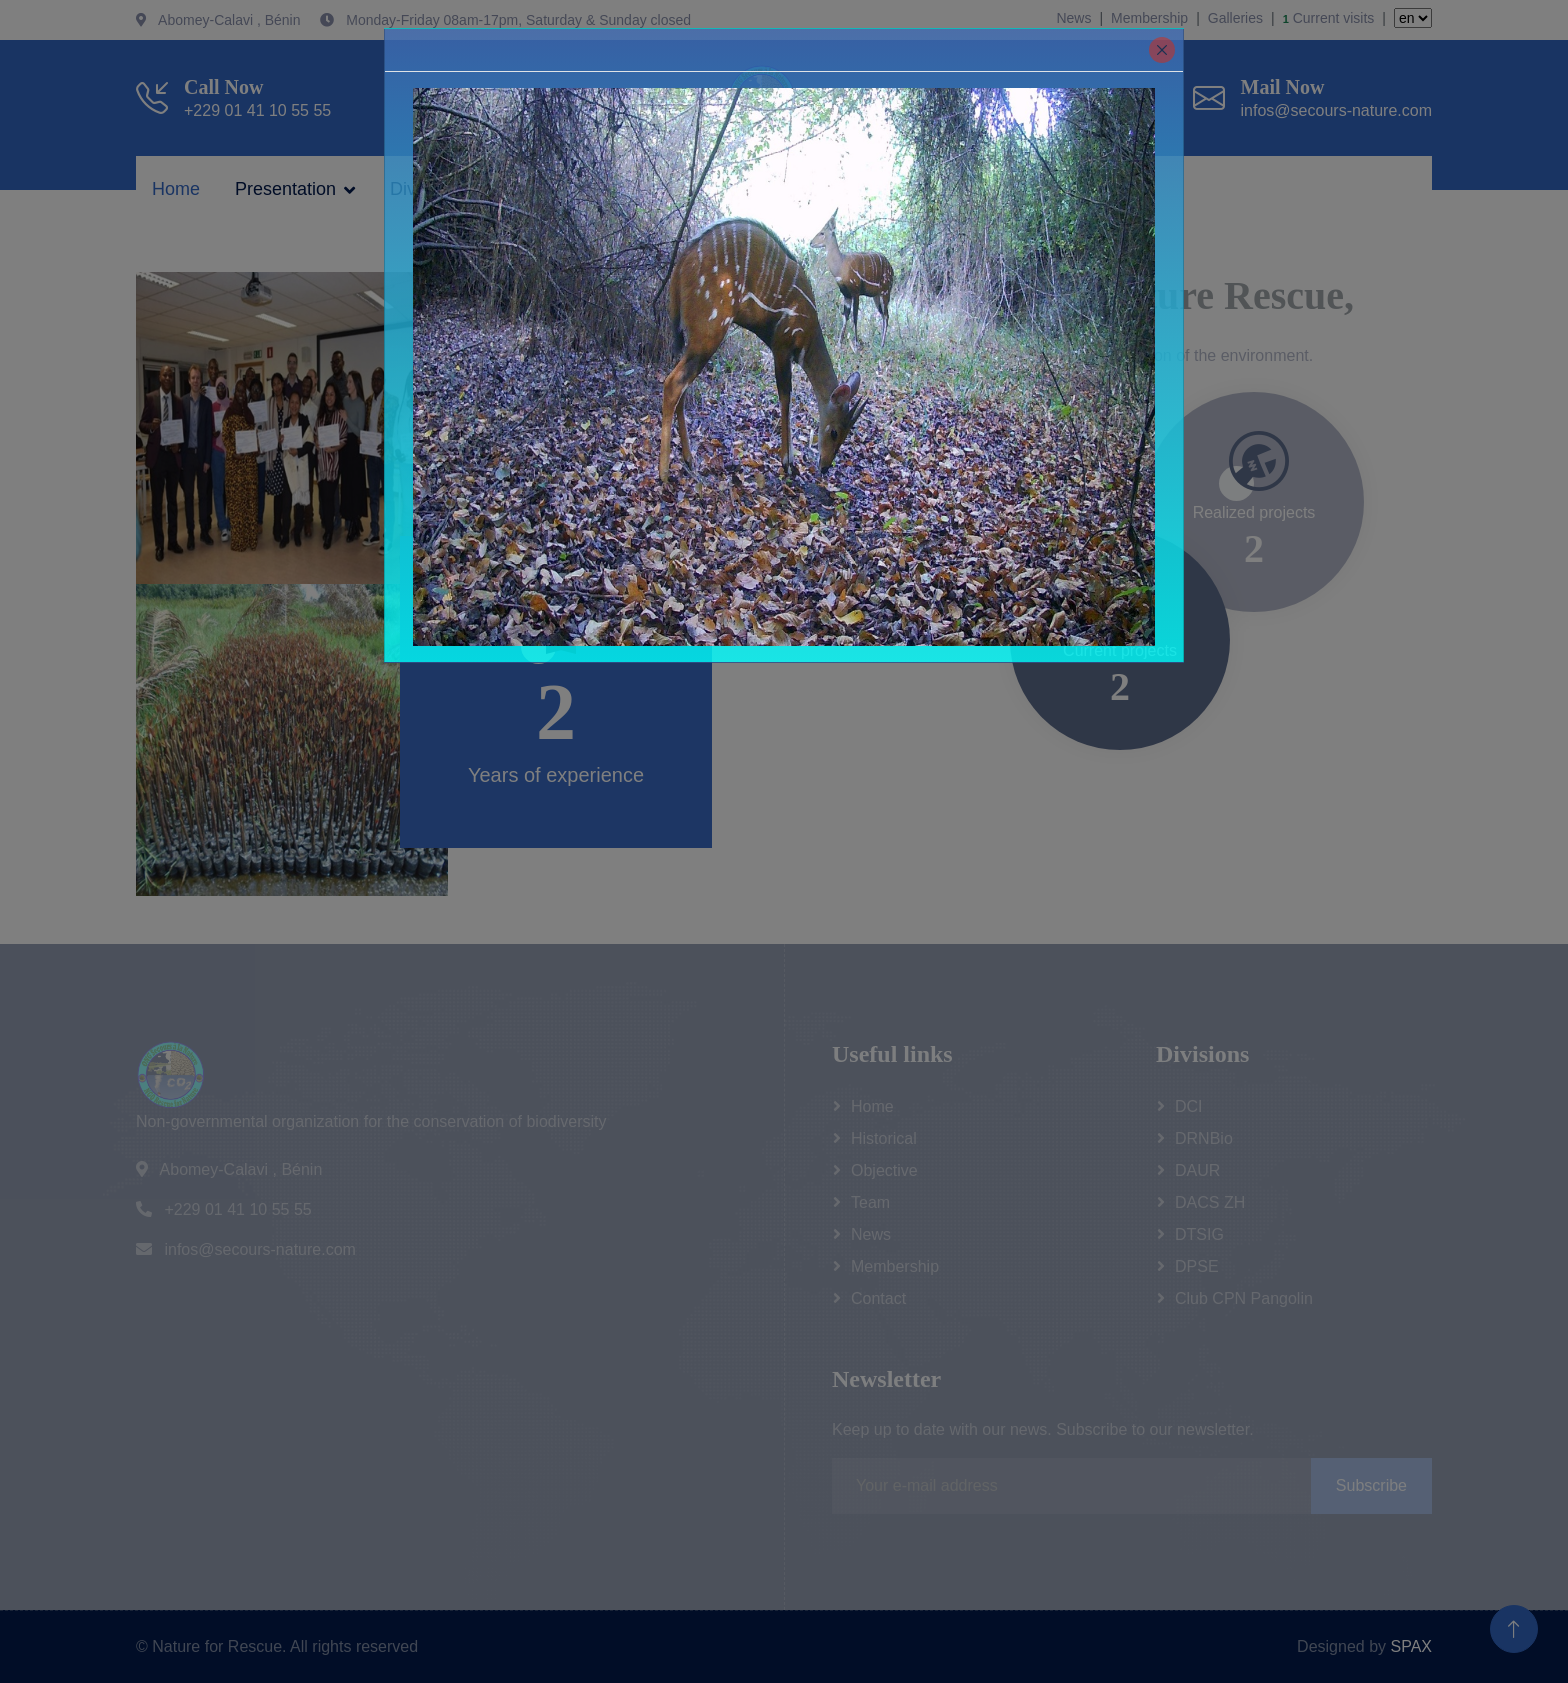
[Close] (1162, 50)
